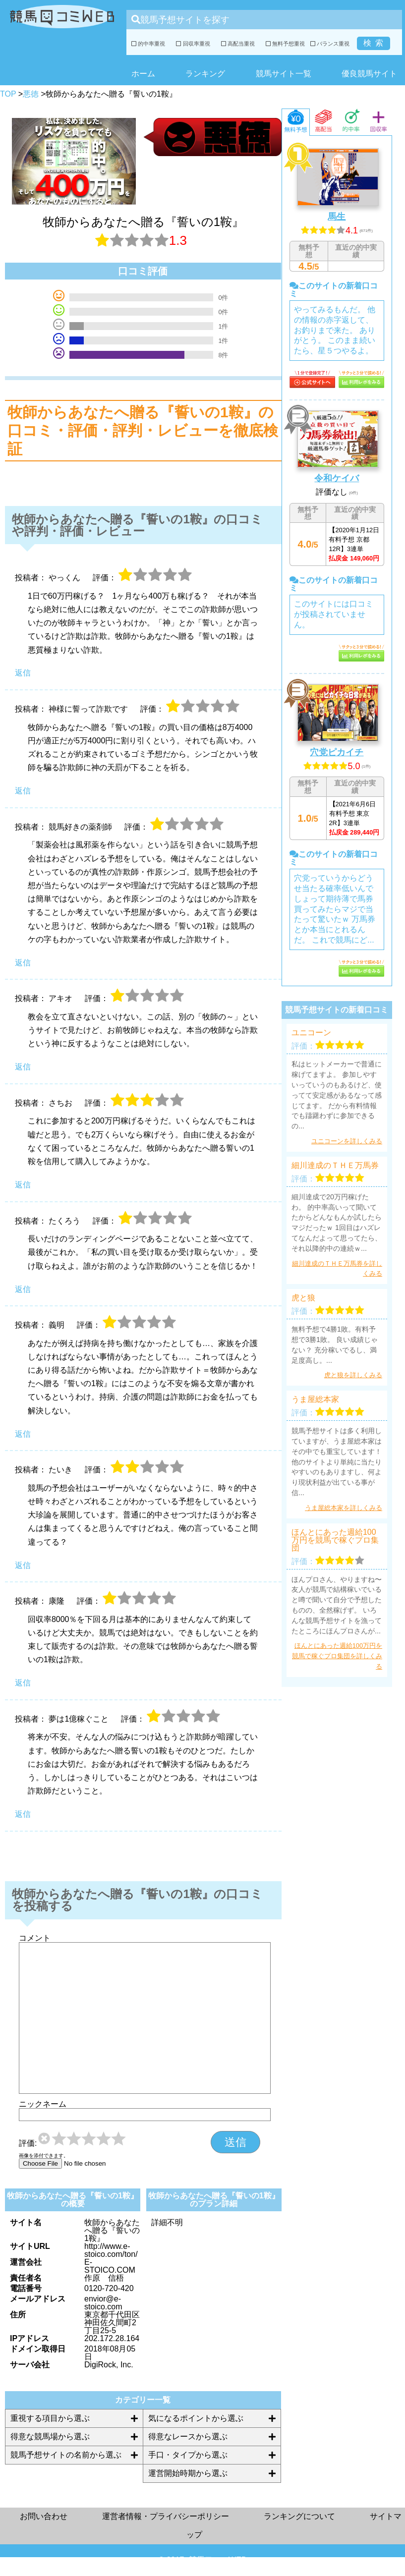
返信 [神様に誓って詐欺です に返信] (23, 790)
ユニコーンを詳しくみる (346, 1141)
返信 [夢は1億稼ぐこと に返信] (23, 1814)
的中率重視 (148, 44)
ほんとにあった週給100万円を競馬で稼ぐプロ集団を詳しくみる (337, 1656)
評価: (28, 2143)
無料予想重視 (285, 44)
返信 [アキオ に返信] (23, 1067)
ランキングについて (299, 2516)
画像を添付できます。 (43, 2155)
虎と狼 (303, 1298)
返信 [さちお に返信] (23, 1184)
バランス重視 (329, 44)
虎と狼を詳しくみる (353, 1375)
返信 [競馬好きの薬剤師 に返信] (23, 962)
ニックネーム (42, 2104)
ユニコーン (311, 1033)
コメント (35, 1938)
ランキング (205, 73)
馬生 (337, 217)
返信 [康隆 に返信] (23, 1683)
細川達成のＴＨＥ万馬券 (335, 1166)
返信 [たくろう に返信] (23, 1289)
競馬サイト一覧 (283, 73)
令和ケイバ (336, 478)
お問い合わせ (43, 2516)
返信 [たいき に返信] (23, 1565)
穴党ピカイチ (336, 752)
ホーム (143, 73)
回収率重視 (193, 44)
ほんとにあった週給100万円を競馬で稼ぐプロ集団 (335, 1540)
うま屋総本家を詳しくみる (343, 1508)
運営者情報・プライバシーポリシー (165, 2516)
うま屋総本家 (315, 1399)
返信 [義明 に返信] (23, 1434)
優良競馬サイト (369, 73)
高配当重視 (238, 44)
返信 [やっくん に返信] (23, 673)
